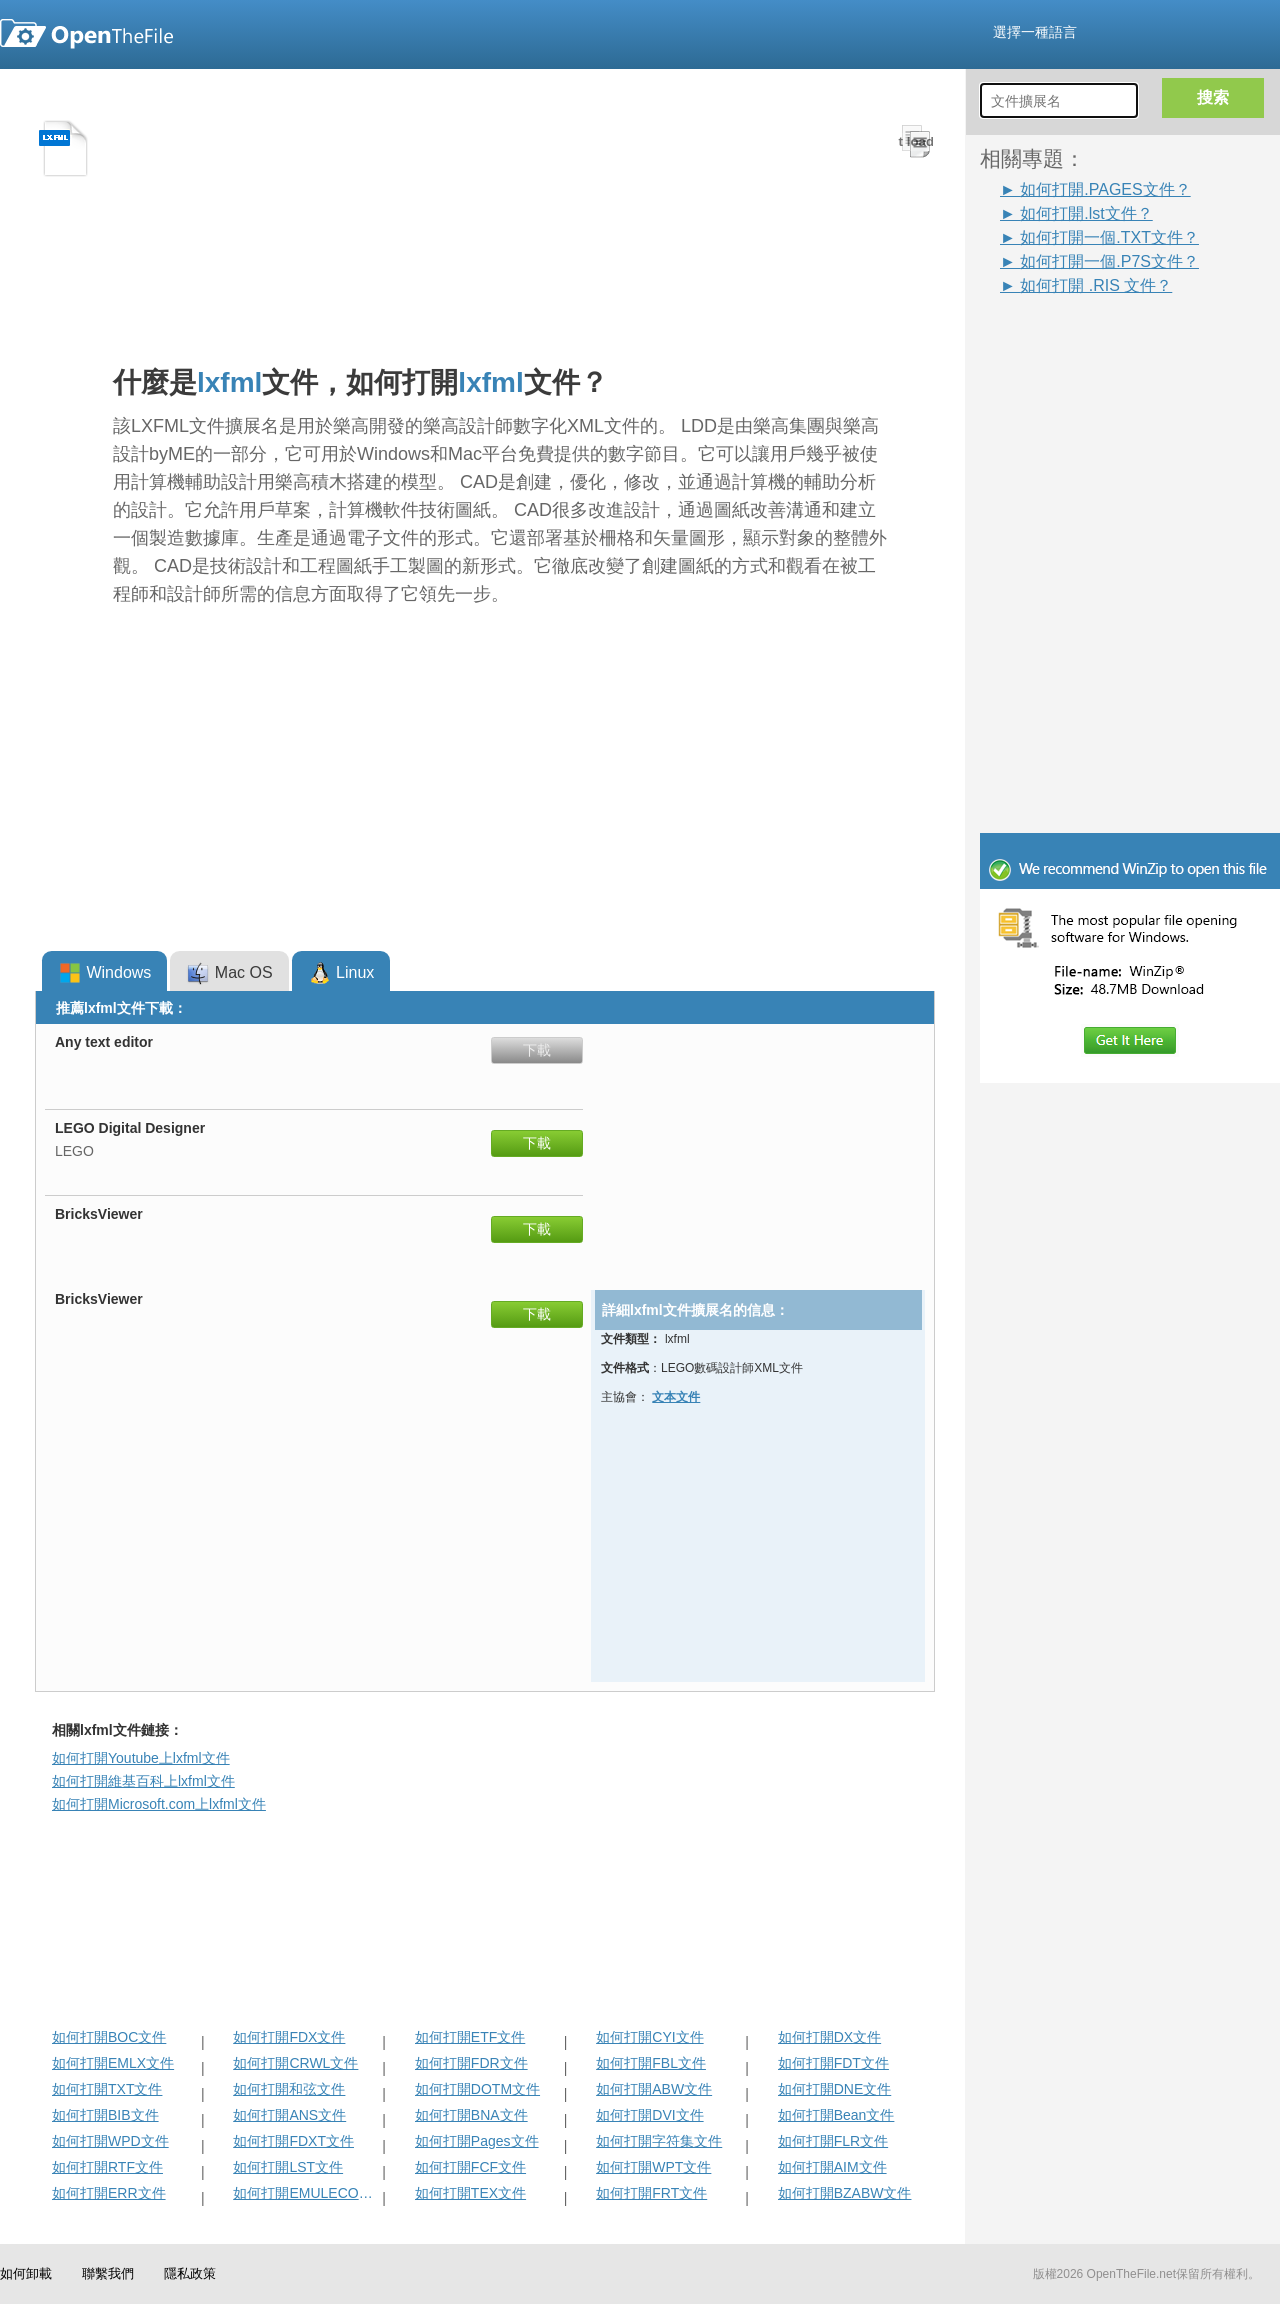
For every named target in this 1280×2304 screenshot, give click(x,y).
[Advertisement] (1140, 422)
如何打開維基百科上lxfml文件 (143, 1781)
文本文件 (676, 1397)
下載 (537, 1050)
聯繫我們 (108, 2273)
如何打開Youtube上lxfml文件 (141, 1758)
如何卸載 (26, 2273)
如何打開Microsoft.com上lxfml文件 (159, 1804)
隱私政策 (190, 2273)
